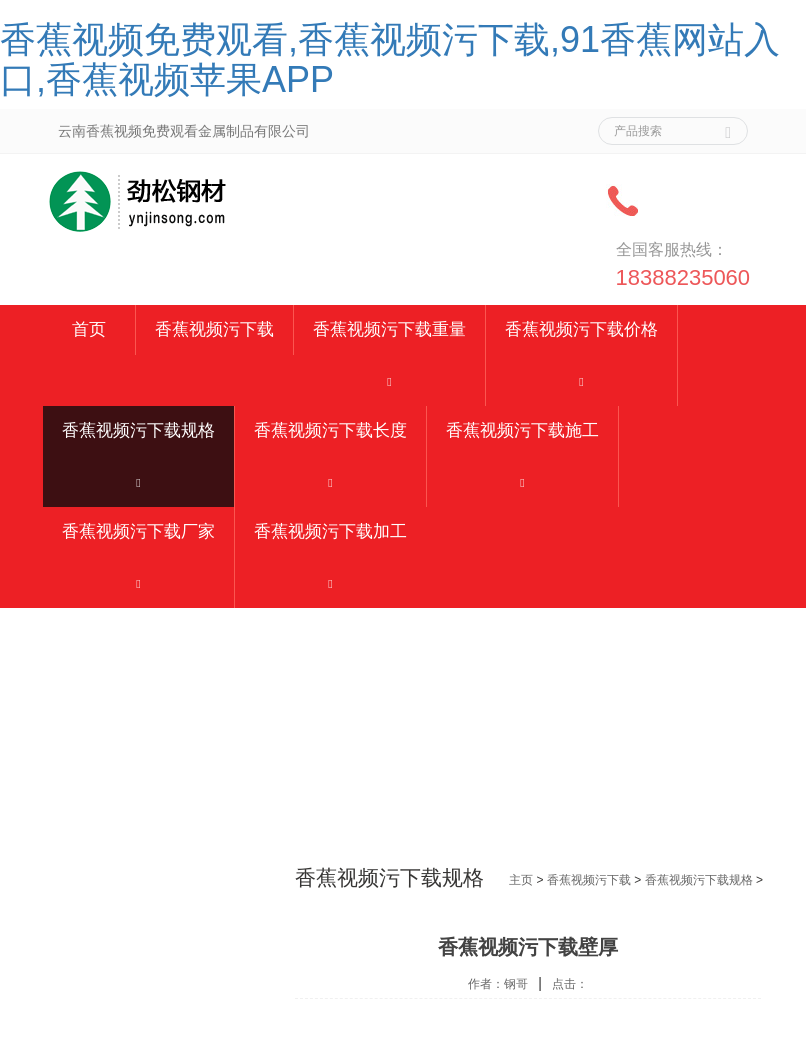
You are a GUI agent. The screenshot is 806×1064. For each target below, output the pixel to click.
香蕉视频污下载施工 (522, 430)
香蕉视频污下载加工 (330, 531)
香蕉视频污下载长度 (330, 430)
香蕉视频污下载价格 (581, 329)
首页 (89, 329)
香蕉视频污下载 (214, 329)
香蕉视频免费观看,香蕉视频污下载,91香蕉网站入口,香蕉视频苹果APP (390, 59)
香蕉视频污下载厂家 (138, 531)
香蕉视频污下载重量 (389, 329)
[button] (389, 380)
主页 (521, 880)
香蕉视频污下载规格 (138, 430)
